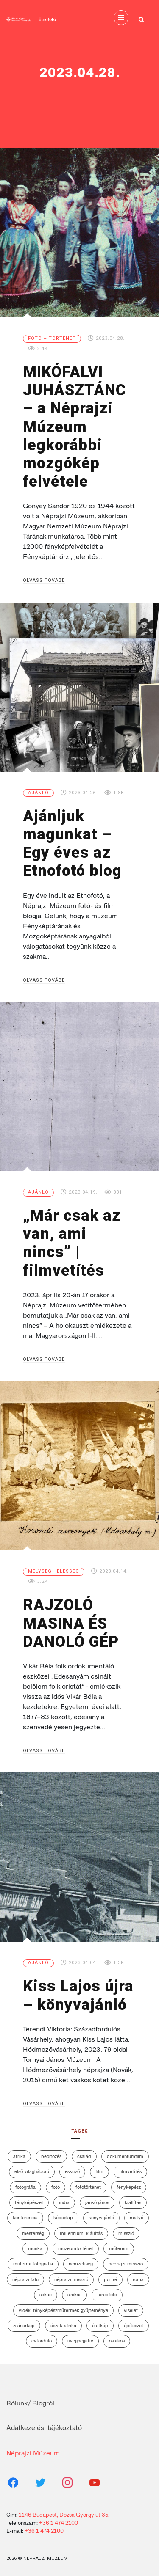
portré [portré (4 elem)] (110, 2279)
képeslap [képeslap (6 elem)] (63, 2218)
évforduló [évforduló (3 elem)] (41, 2341)
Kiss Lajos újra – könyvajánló (78, 1995)
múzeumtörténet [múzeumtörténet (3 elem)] (75, 2248)
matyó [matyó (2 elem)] (136, 2218)
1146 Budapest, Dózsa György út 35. (64, 2514)
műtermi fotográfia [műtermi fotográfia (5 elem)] (33, 2264)
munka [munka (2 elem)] (35, 2248)
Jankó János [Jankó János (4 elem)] (97, 2202)
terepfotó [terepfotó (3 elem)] (107, 2295)
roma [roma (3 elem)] (138, 2279)
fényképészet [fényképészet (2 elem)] (29, 2202)
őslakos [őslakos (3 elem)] (117, 2341)
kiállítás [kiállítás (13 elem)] (133, 2202)
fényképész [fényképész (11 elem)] (129, 2187)
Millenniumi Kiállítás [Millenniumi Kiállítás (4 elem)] (81, 2233)
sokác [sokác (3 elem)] (45, 2295)
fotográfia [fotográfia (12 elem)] (25, 2187)
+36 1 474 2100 (58, 2522)
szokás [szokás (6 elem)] (74, 2295)
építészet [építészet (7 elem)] (133, 2325)
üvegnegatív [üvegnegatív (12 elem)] (80, 2341)
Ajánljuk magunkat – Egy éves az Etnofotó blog (72, 843)
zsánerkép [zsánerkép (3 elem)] (24, 2325)
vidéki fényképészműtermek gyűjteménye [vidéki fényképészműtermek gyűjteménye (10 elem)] (63, 2310)
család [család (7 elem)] (84, 2156)
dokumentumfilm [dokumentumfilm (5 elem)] (125, 2156)
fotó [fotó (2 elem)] (55, 2187)
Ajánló (38, 792)
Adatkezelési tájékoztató (44, 2427)
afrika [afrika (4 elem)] (19, 2156)
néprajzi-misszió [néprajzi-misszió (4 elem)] (126, 2264)
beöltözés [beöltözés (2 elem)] (51, 2156)
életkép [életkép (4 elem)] (100, 2325)
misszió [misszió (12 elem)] (126, 2233)
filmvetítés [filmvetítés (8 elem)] (130, 2171)
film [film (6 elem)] (99, 2171)
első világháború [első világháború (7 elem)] (31, 2171)
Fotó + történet (52, 338)
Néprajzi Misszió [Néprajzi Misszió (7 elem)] (71, 2279)
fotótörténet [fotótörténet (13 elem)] (88, 2187)
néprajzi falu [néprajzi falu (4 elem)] (25, 2279)
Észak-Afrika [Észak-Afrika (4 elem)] (63, 2325)
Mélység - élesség (53, 1571)
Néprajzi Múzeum (33, 2453)
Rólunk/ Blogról (30, 2403)
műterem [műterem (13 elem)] (118, 2248)
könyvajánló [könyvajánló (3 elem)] (101, 2218)
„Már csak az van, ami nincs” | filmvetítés (71, 1243)
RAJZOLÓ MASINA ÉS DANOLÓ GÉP (71, 1623)
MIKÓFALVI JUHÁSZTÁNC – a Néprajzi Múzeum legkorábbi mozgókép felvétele (74, 426)
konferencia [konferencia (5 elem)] (25, 2218)
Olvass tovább (44, 580)
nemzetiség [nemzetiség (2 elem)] (81, 2264)
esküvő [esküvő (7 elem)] (72, 2171)
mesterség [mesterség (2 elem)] (33, 2233)
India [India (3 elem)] (64, 2202)
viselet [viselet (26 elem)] (131, 2310)
